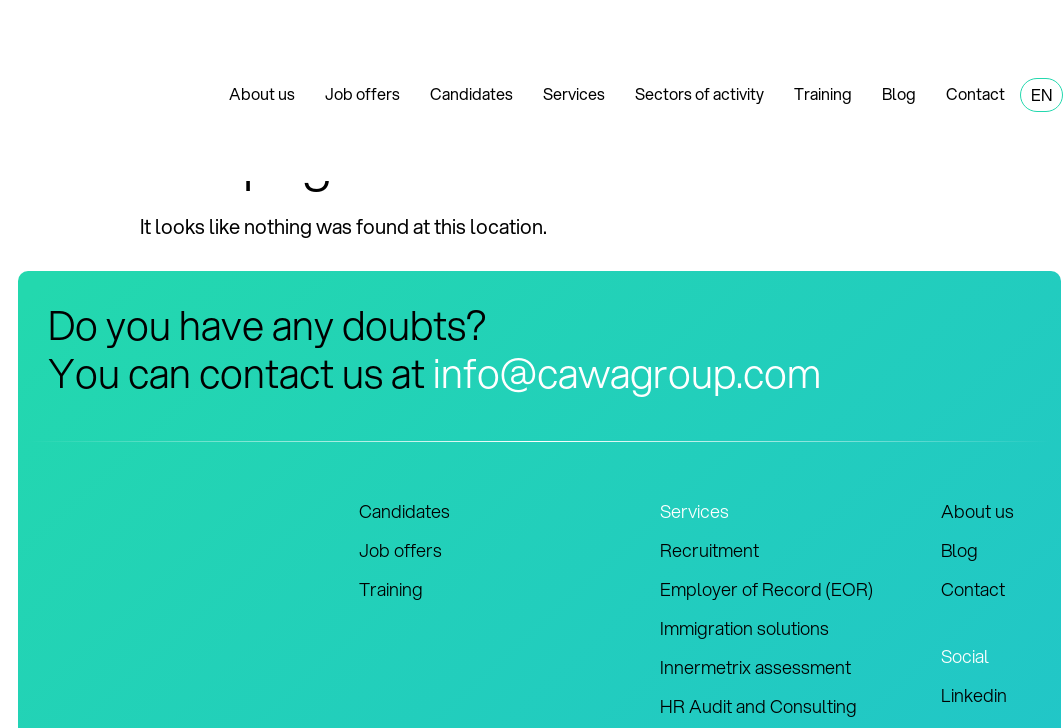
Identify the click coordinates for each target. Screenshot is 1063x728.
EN (1041, 94)
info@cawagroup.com (627, 372)
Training (823, 93)
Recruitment (709, 550)
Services (574, 93)
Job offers (362, 93)
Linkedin (974, 695)
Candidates (471, 93)
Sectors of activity (699, 93)
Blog (899, 93)
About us (262, 93)
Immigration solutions (744, 628)
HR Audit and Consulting (758, 706)
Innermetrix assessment (755, 667)
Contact (975, 93)
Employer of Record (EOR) (766, 589)
